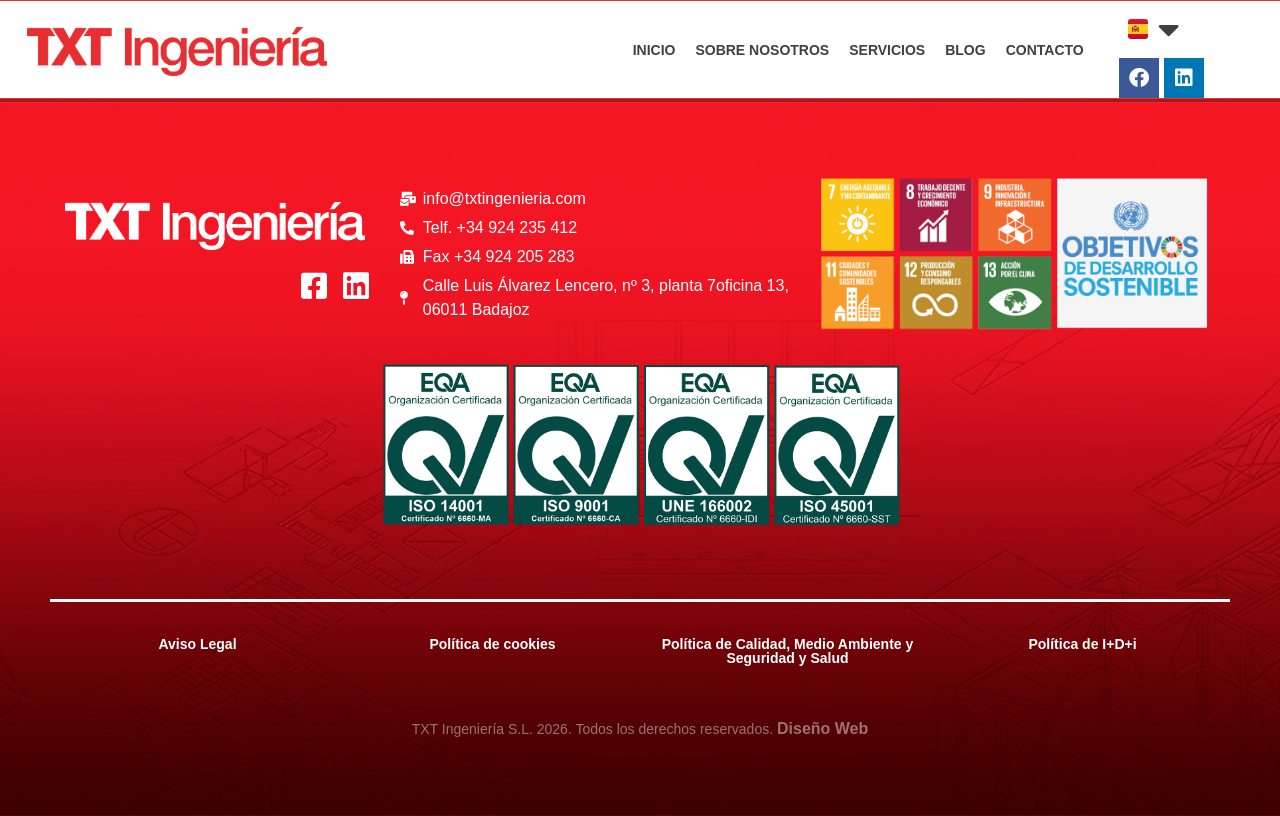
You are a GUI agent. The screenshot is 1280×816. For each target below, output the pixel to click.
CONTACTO (1045, 50)
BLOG (965, 50)
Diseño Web (822, 728)
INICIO (654, 50)
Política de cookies (492, 644)
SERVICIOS (887, 50)
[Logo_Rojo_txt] (177, 51)
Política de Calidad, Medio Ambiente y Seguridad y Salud (788, 651)
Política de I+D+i (1082, 644)
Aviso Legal (197, 644)
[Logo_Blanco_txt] (215, 226)
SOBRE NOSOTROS (762, 50)
